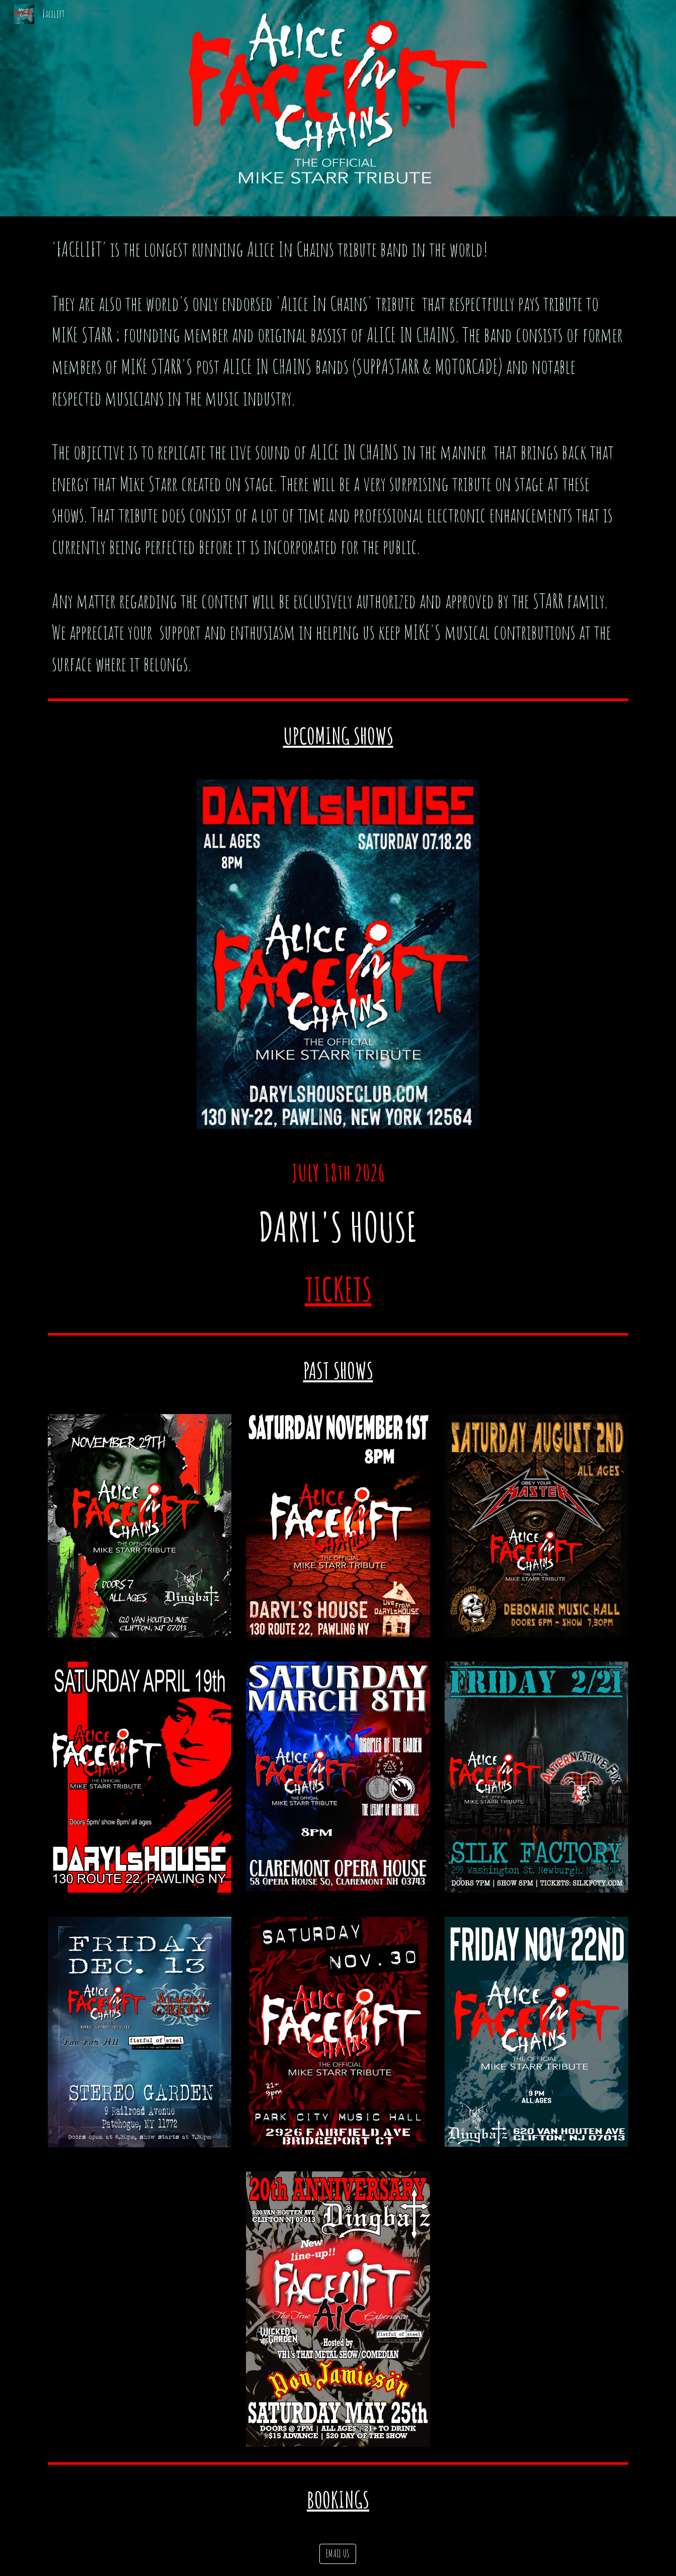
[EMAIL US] (338, 2553)
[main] (338, 455)
